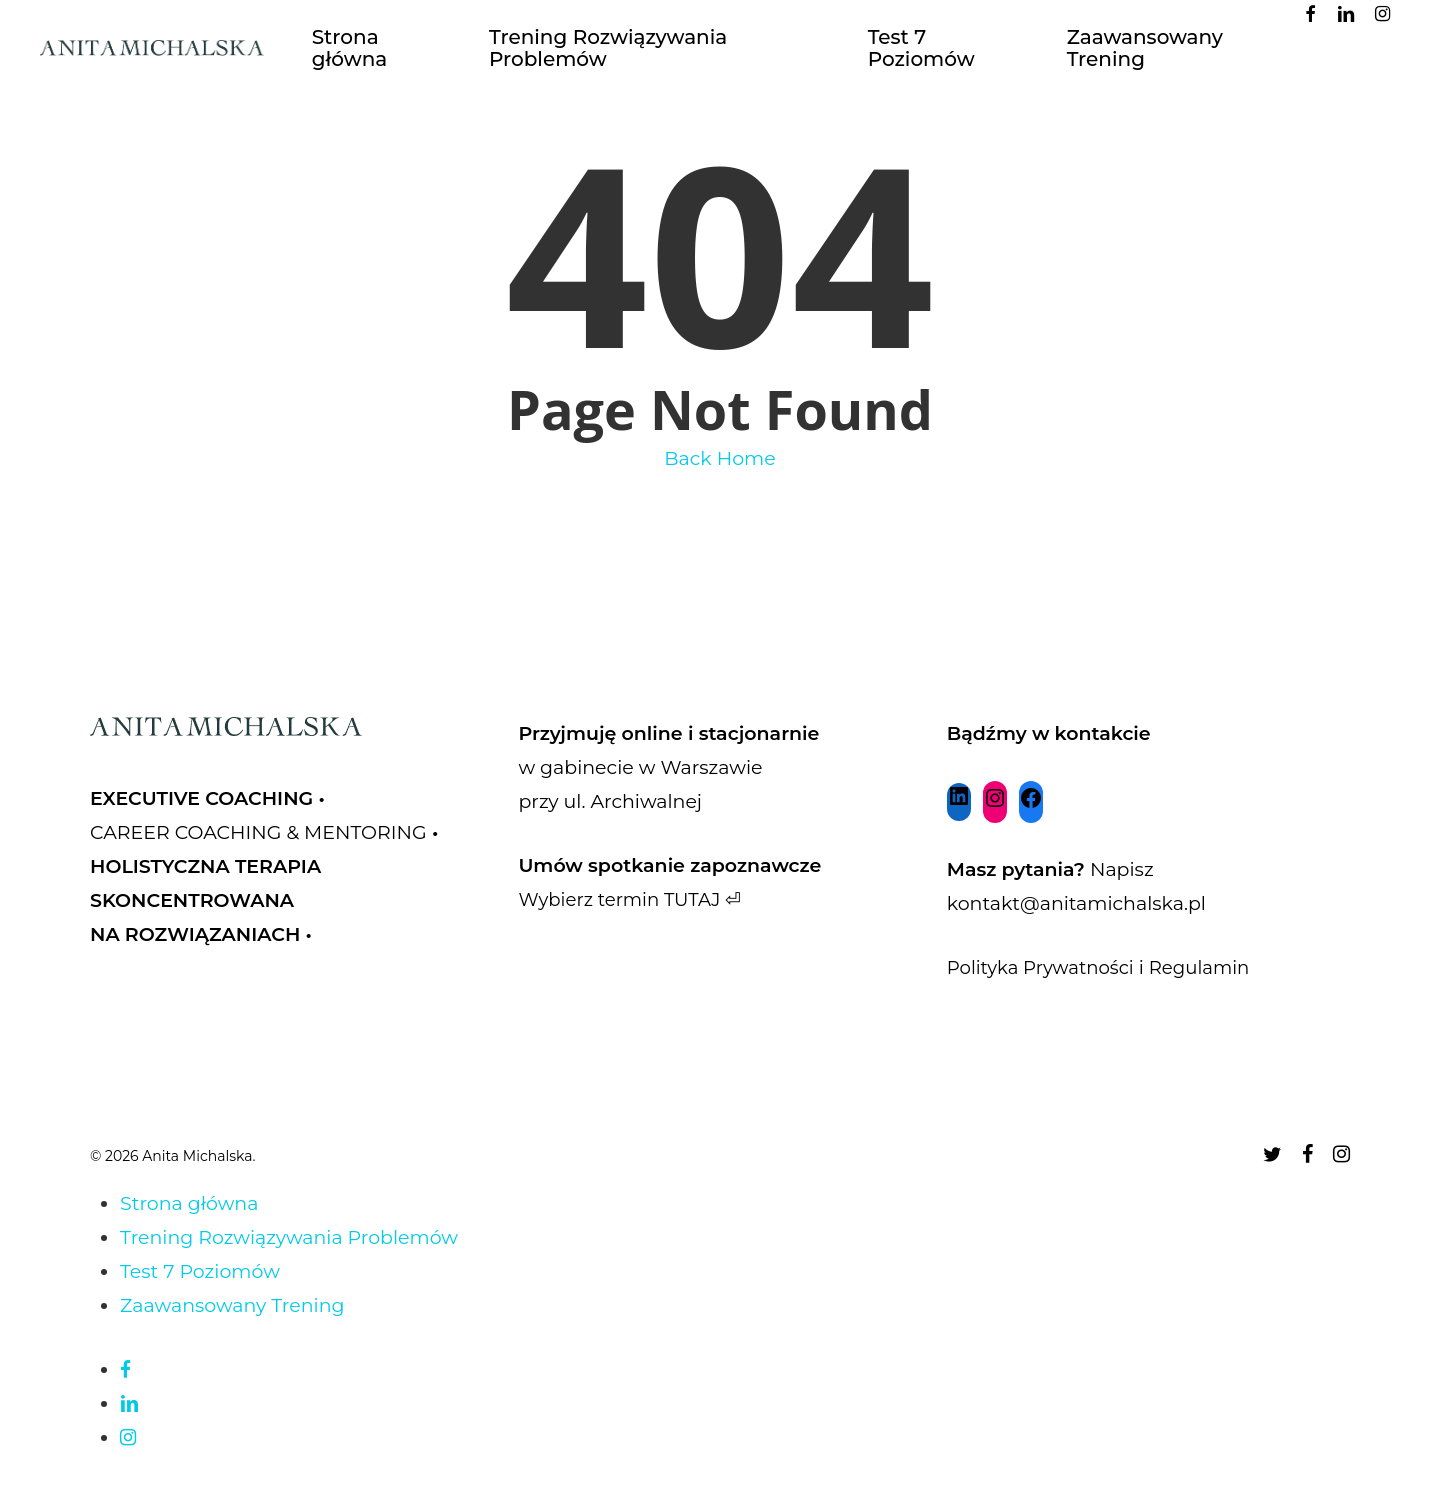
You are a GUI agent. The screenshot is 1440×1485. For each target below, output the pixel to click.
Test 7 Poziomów (200, 1271)
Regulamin (1210, 967)
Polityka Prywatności (1045, 967)
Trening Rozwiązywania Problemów (289, 1237)
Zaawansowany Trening (232, 1305)
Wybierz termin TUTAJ (624, 899)
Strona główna (189, 1203)
